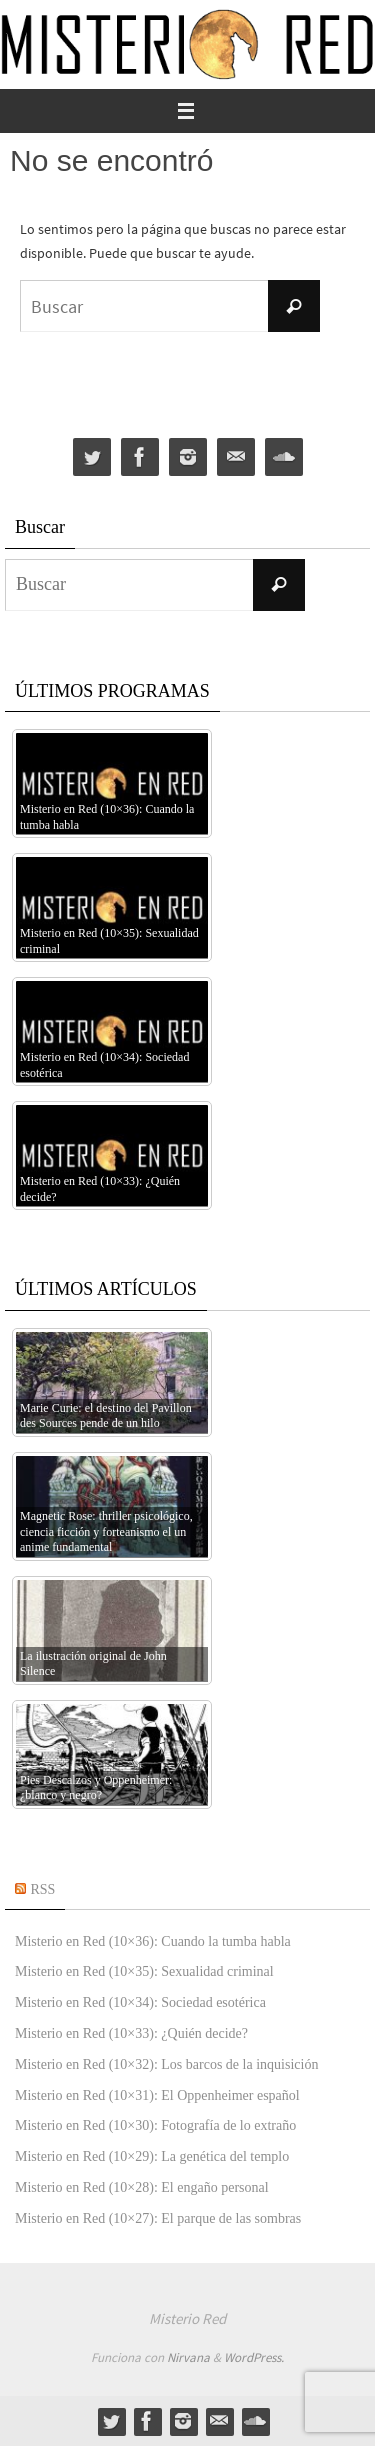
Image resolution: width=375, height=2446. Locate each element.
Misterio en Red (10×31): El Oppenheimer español (157, 2095)
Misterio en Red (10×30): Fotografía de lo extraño (155, 2125)
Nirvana (188, 2357)
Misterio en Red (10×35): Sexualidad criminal (144, 1971)
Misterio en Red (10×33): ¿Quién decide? (131, 2033)
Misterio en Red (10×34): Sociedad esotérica (140, 2002)
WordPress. (254, 2357)
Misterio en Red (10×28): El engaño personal (142, 2187)
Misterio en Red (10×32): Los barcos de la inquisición (166, 2064)
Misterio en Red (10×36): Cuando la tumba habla (153, 1941)
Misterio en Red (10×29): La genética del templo (152, 2156)
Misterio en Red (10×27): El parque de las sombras (158, 2218)
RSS (43, 1889)
